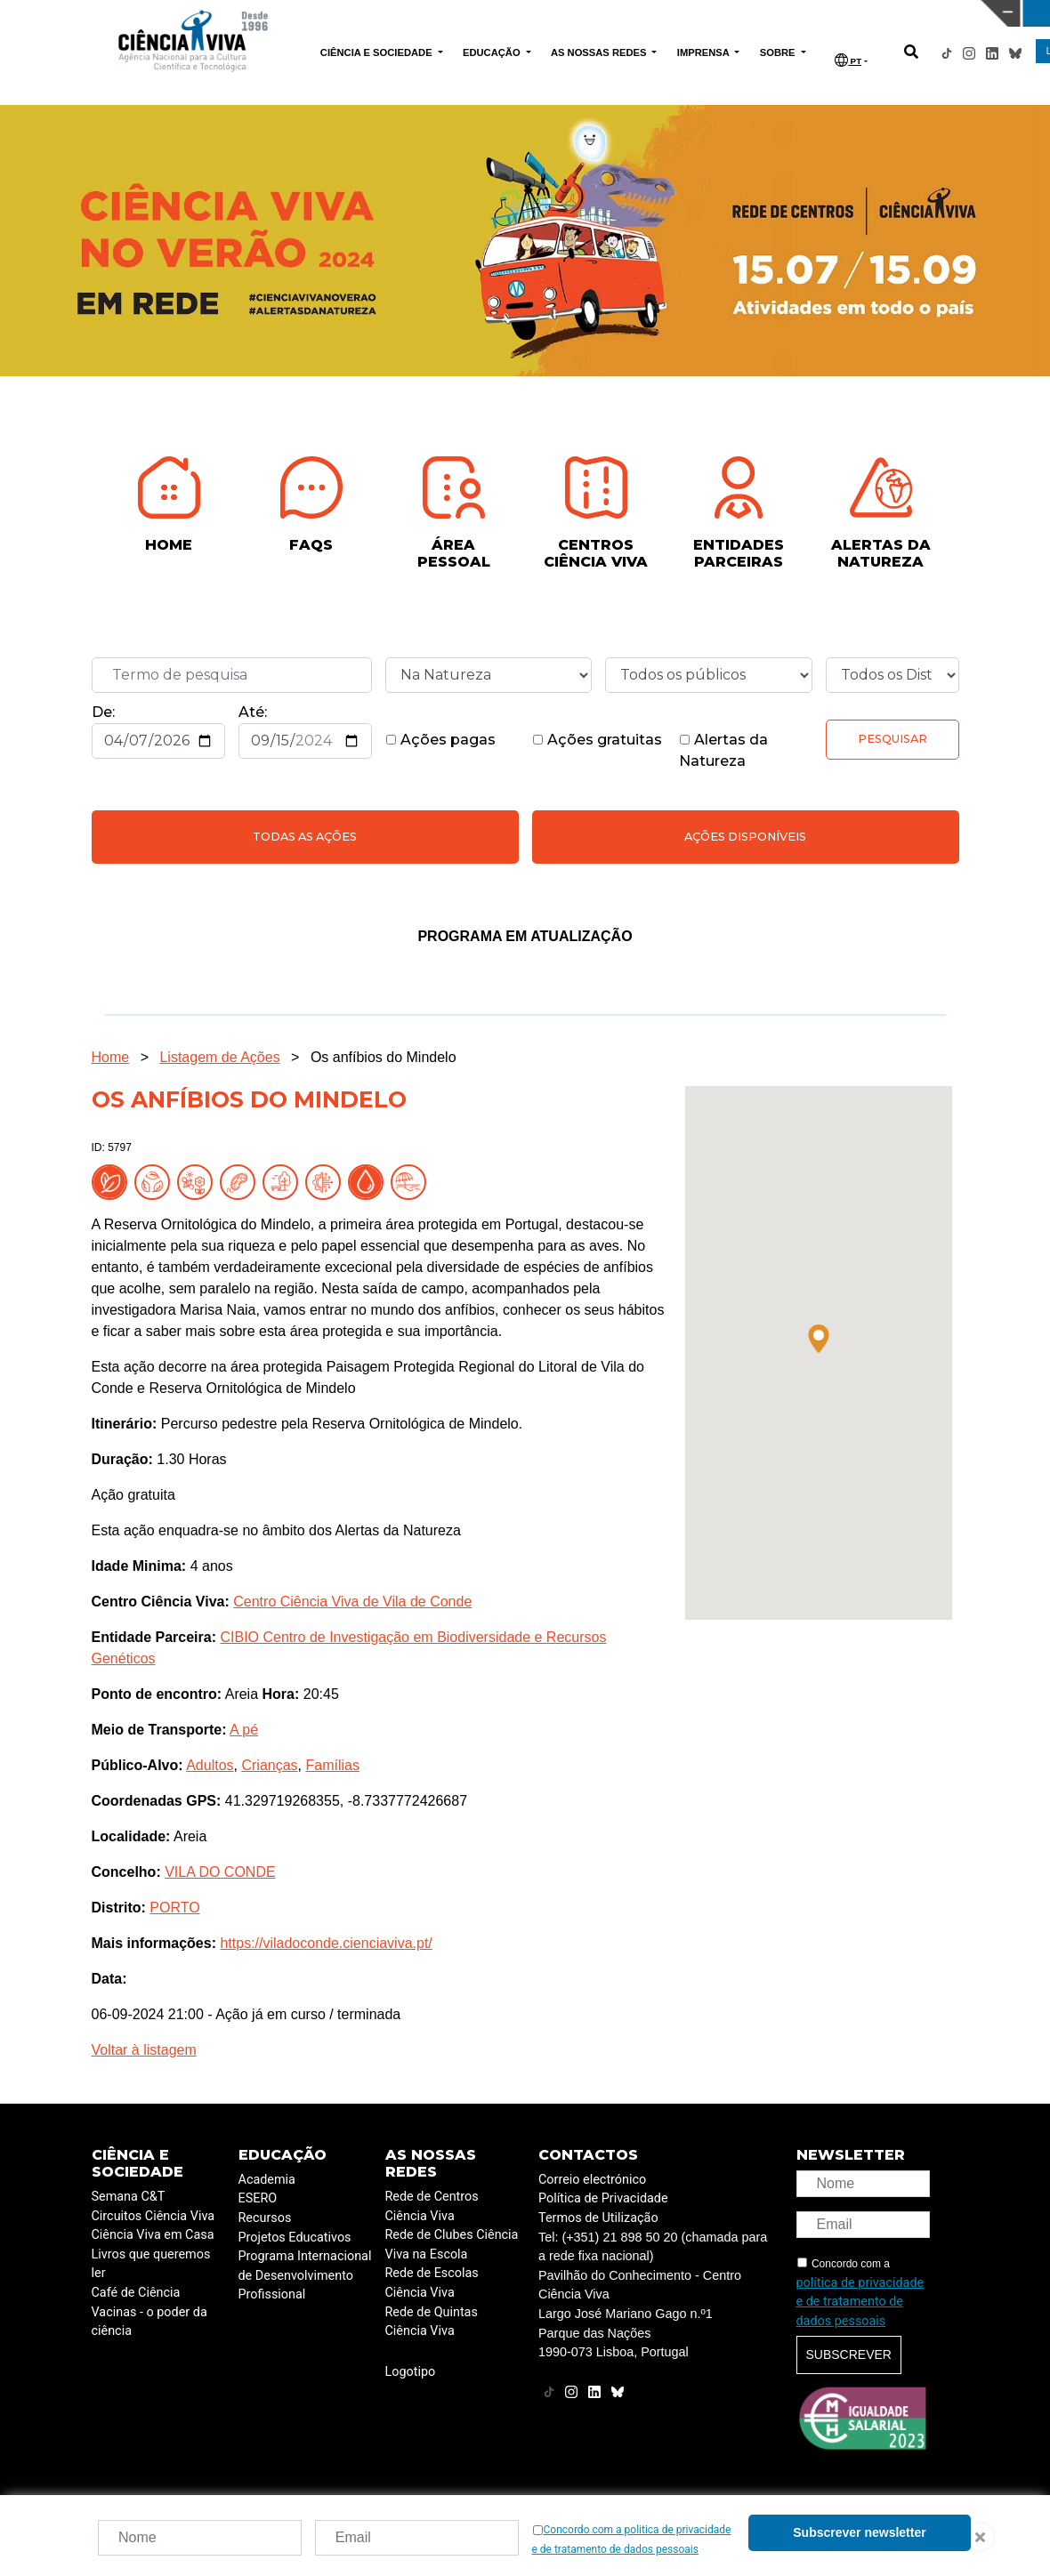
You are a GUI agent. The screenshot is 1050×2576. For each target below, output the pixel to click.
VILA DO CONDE (220, 1872)
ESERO (258, 2198)
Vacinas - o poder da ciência (149, 2322)
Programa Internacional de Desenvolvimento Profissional (305, 2275)
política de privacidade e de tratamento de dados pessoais (860, 2302)
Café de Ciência (136, 2292)
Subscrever (849, 2354)
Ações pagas (440, 739)
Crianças (269, 1765)
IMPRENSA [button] (704, 52)
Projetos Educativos (294, 2237)
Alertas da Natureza (723, 750)
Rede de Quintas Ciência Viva (431, 2322)
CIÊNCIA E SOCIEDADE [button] (377, 52)
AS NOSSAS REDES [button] (600, 52)
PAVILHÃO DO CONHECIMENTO (459, 11)
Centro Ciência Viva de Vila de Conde (352, 1601)
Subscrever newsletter (859, 2532)
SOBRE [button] (779, 52)
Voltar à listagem (144, 2049)
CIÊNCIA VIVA (696, 13)
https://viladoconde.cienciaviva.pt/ (326, 1943)
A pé (244, 1729)
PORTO (174, 1907)
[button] (818, 1338)
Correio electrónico (592, 2179)
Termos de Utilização (598, 2218)
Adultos (209, 1765)
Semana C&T (129, 2196)
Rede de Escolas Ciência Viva (432, 2283)
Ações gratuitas (597, 739)
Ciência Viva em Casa (153, 2234)
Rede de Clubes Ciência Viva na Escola (452, 2244)
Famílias (332, 1765)
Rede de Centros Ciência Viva (432, 2206)
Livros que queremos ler (151, 2264)
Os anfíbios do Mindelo (383, 1057)
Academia (266, 2179)
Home (111, 1057)
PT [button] (848, 60)
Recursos (265, 2218)
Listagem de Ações (219, 1057)
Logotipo (410, 2371)
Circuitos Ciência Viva (153, 2216)
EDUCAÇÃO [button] (493, 52)
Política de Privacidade (603, 2198)
